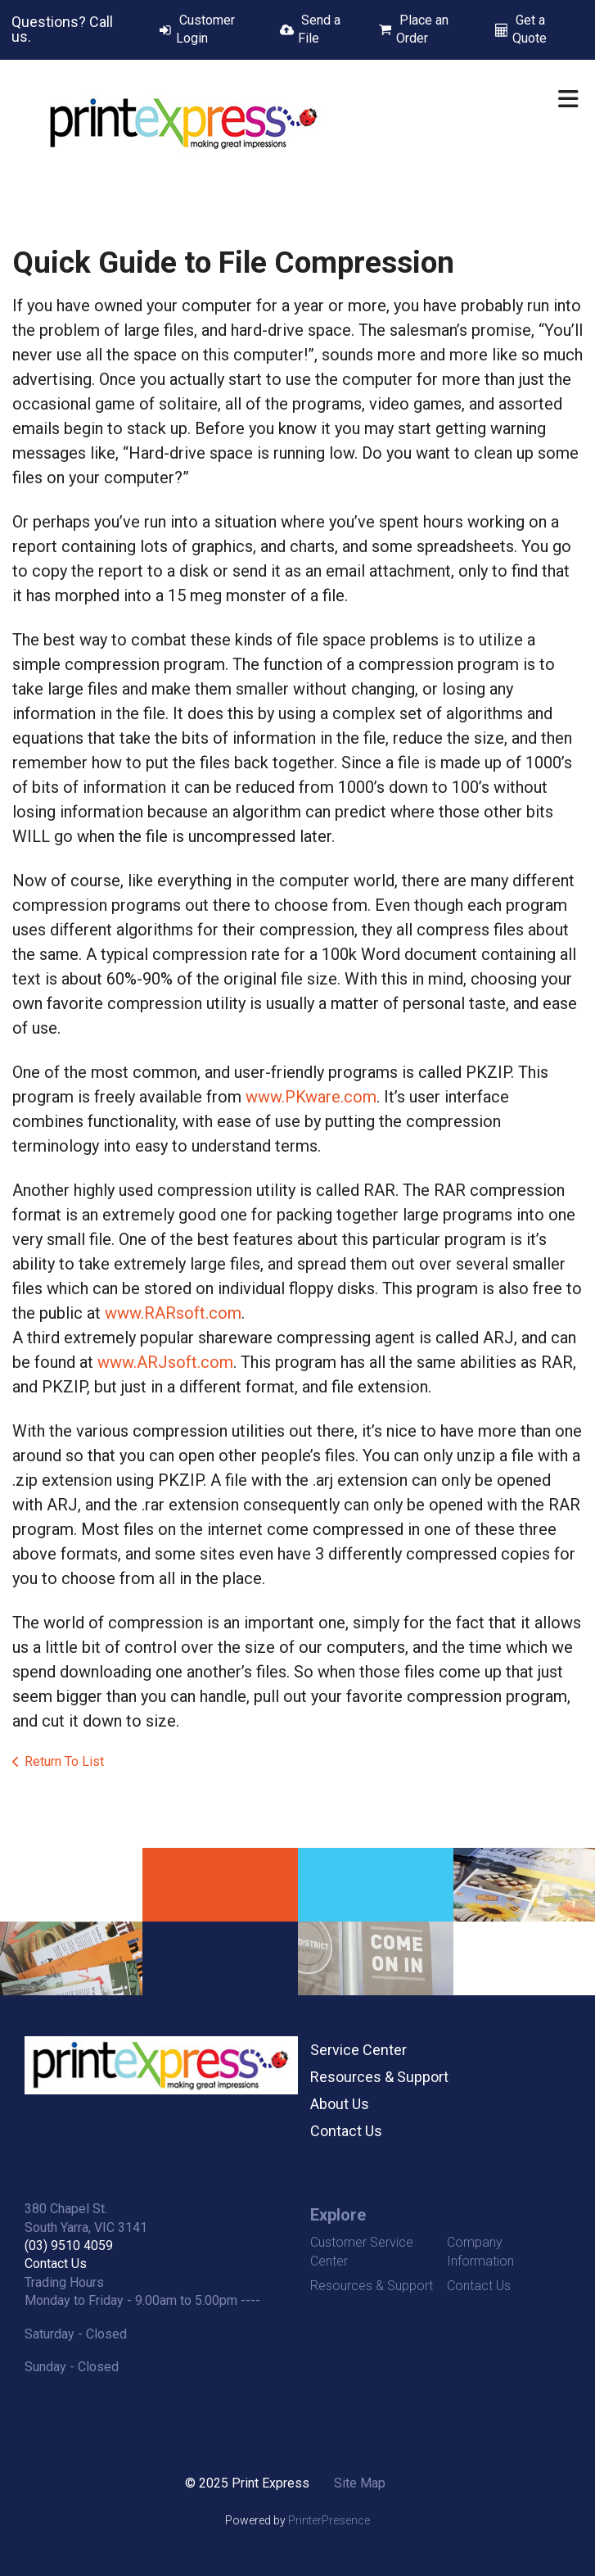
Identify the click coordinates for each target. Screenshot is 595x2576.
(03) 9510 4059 (69, 2245)
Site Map (359, 2483)
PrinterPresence (329, 2520)
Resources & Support (379, 2076)
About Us (339, 2103)
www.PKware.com (311, 1097)
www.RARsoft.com (173, 1313)
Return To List (64, 1761)
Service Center (358, 2049)
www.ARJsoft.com (165, 1362)
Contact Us (346, 2130)
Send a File (319, 29)
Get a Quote (529, 29)
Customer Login (205, 29)
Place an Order (422, 29)
